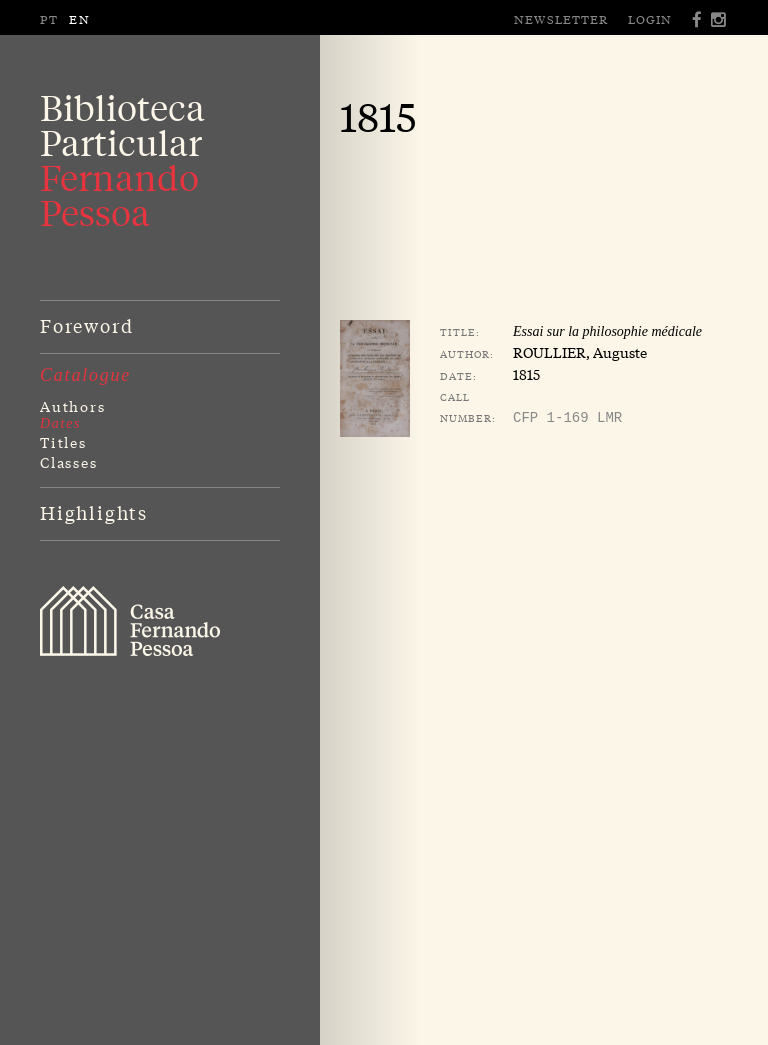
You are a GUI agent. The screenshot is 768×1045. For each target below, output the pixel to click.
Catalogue (85, 375)
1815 (526, 374)
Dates (60, 423)
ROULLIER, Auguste (580, 352)
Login (650, 19)
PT (49, 19)
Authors (73, 406)
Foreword (86, 325)
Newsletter (561, 19)
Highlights (94, 512)
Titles (63, 442)
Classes (69, 462)
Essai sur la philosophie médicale (607, 331)
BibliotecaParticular (122, 160)
